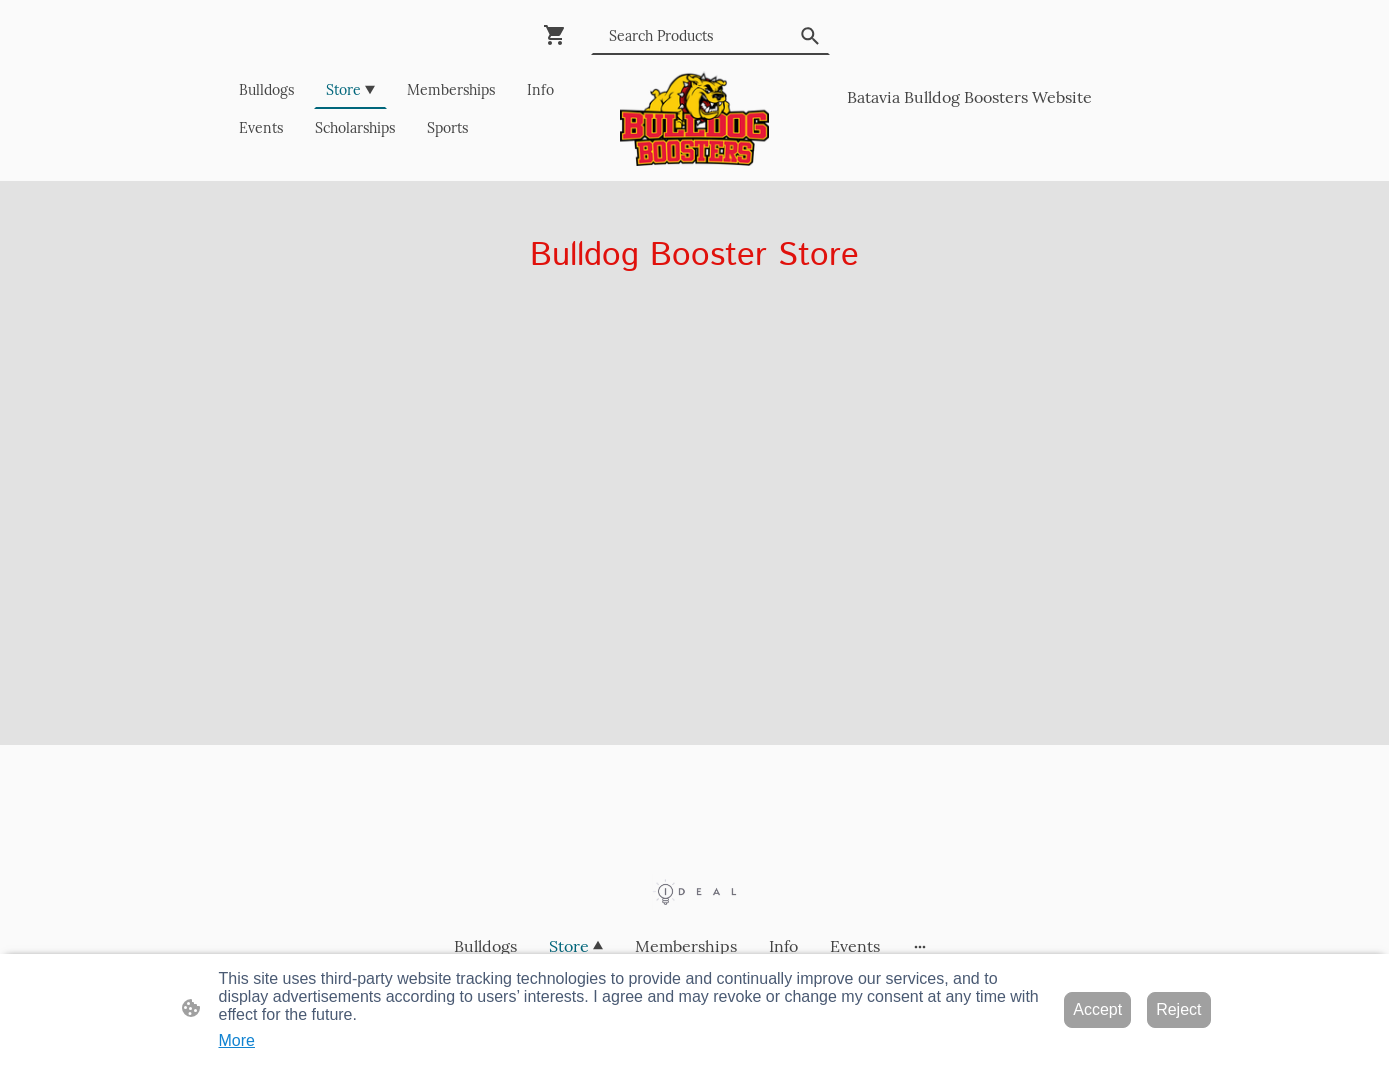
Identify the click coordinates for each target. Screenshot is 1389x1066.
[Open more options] (920, 946)
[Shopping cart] (559, 35)
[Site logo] (694, 118)
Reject (1178, 1009)
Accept (1097, 1009)
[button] (810, 36)
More (237, 1040)
